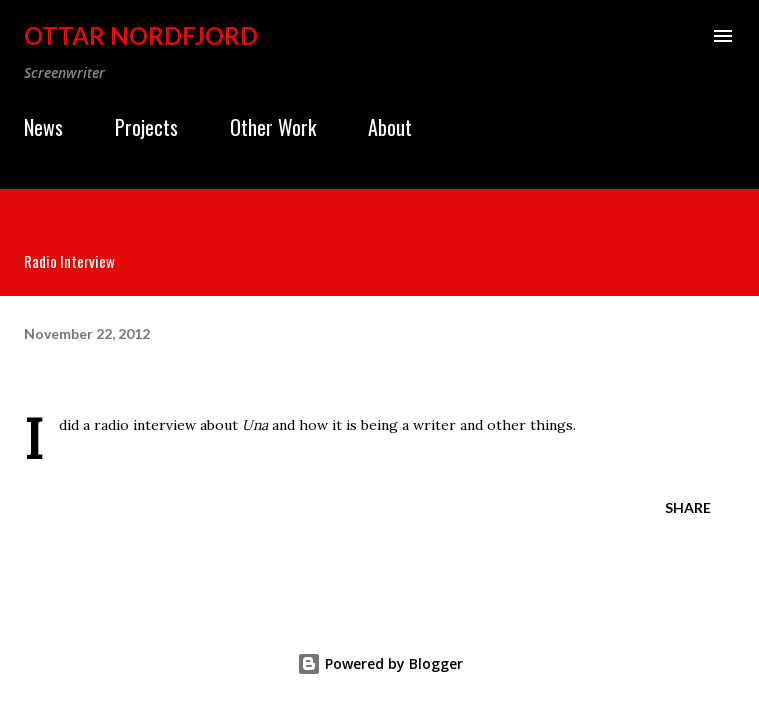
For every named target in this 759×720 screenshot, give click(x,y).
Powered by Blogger (380, 663)
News (43, 127)
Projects (146, 127)
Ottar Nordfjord (141, 35)
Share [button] (688, 507)
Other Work (273, 127)
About (390, 127)
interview (164, 425)
